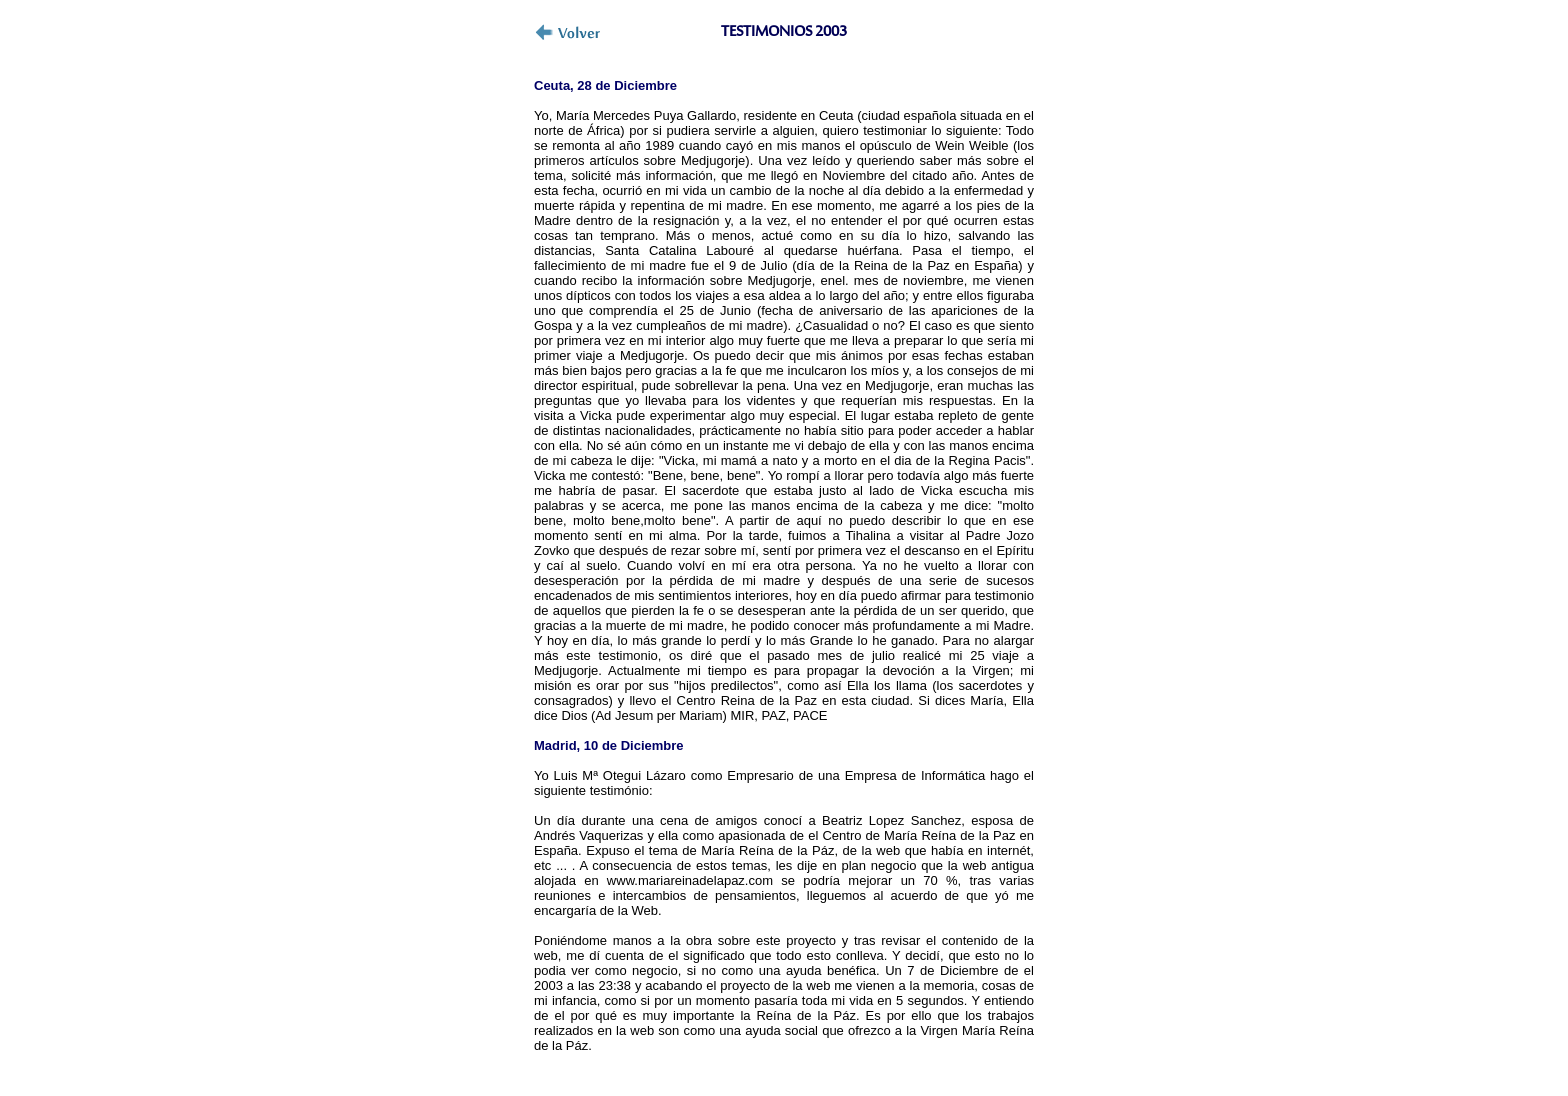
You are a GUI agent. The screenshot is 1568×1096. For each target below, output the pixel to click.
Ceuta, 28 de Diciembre (605, 85)
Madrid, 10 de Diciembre (609, 745)
